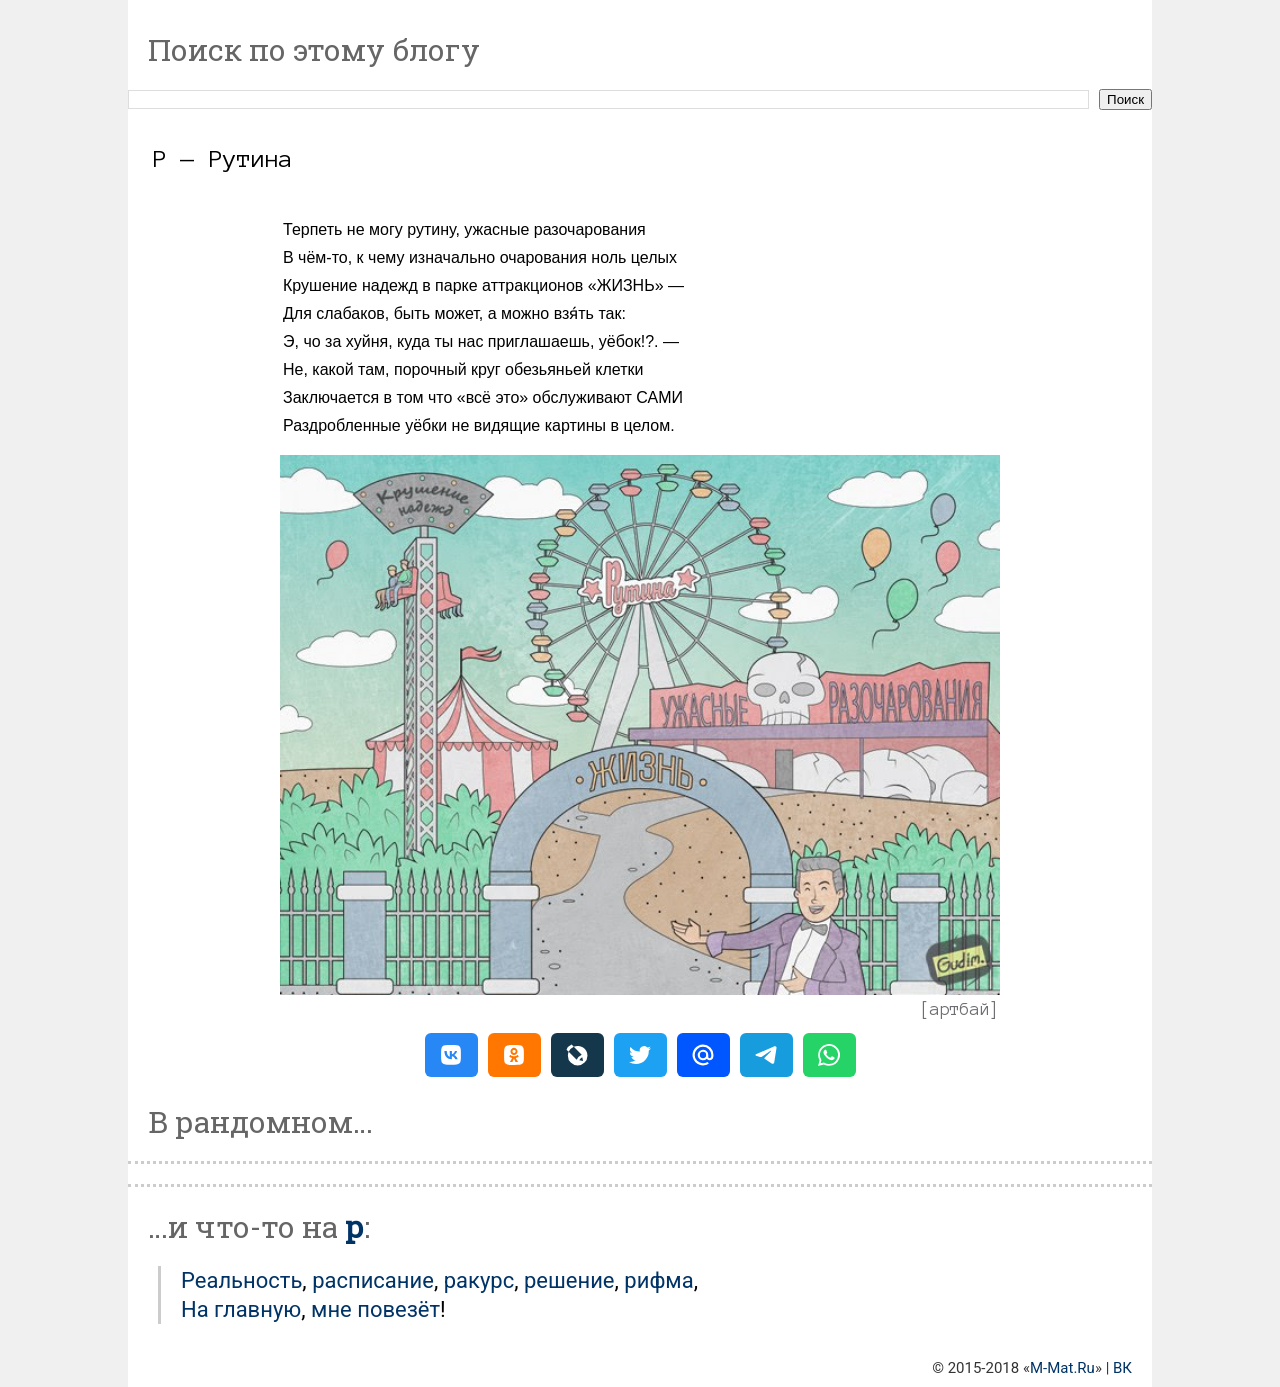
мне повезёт (375, 1309)
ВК (1122, 1368)
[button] (451, 1055)
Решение (569, 1280)
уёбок (620, 341)
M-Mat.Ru (1062, 1368)
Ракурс (479, 1280)
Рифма (658, 1280)
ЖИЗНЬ (626, 285)
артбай (960, 1009)
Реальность (241, 1280)
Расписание (373, 1280)
